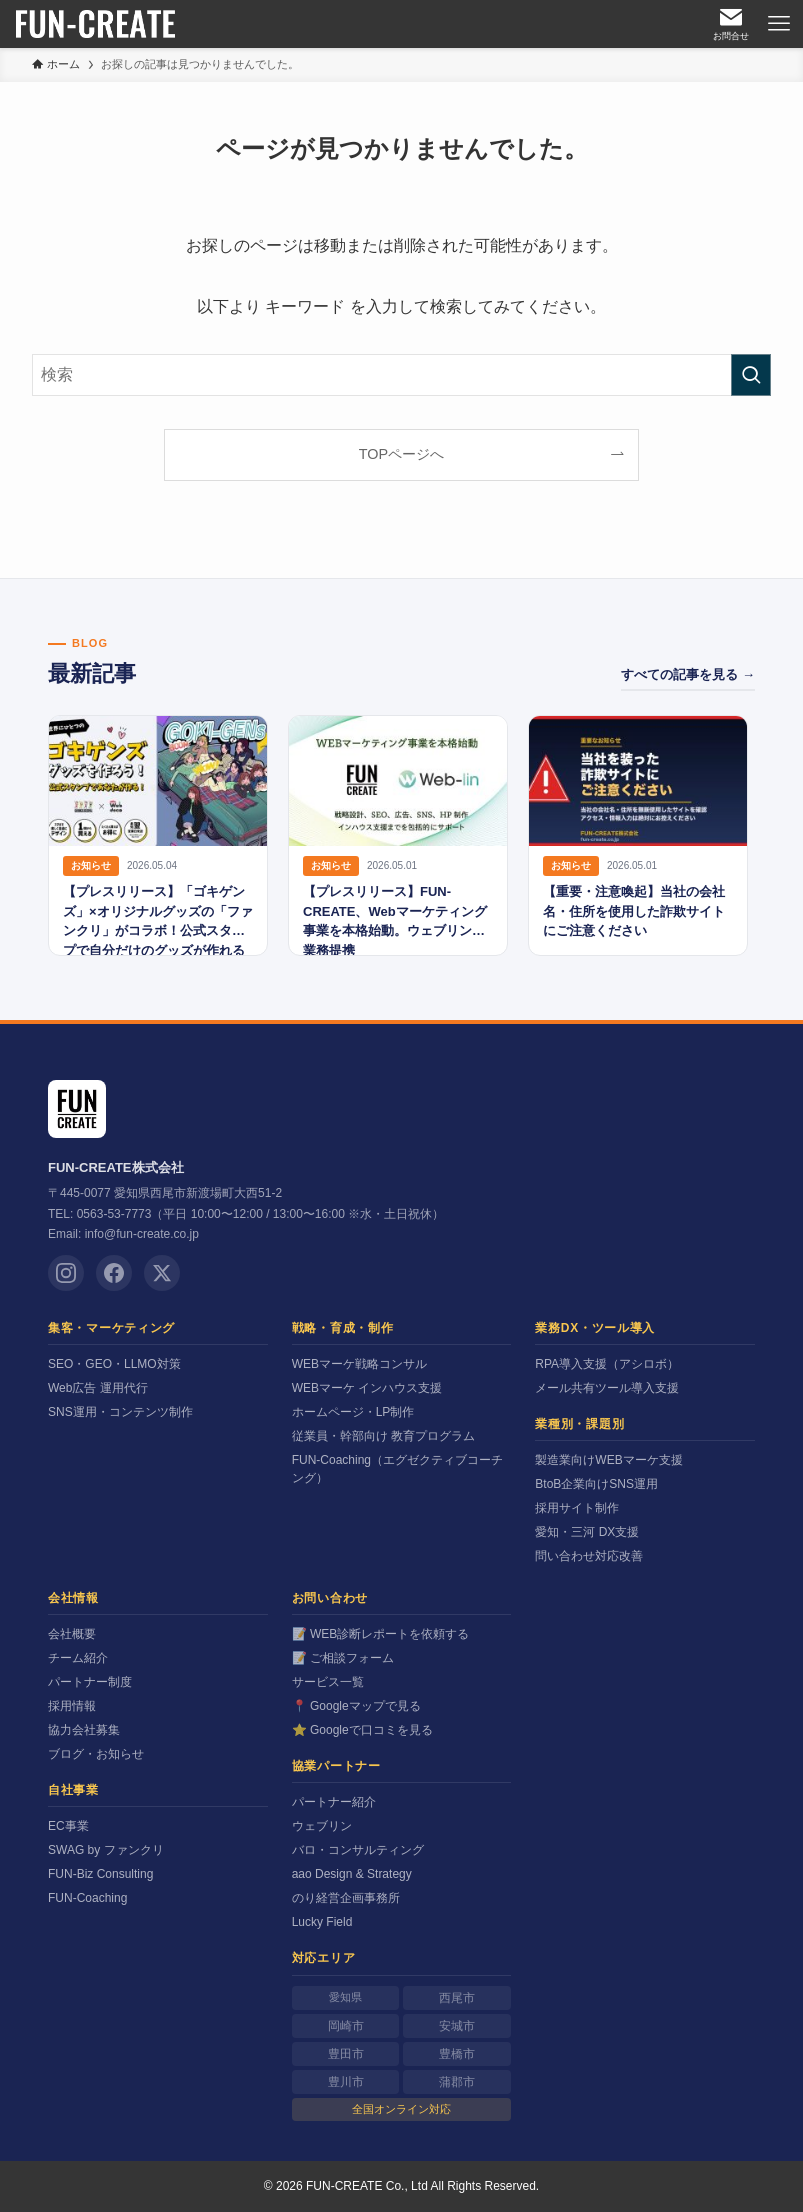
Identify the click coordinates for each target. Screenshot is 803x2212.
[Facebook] (114, 1273)
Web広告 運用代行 (98, 1388)
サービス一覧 (328, 1682)
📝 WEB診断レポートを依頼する (381, 1634)
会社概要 (72, 1634)
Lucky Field (322, 1922)
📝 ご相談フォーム (343, 1658)
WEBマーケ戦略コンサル (359, 1364)
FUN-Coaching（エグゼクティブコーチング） (397, 1469)
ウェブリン (322, 1826)
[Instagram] (66, 1273)
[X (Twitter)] (162, 1273)
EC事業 (68, 1826)
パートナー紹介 (334, 1802)
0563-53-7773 (114, 1214)
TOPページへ (401, 454)
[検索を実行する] (751, 375)
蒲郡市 (457, 2082)
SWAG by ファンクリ (106, 1850)
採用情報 (72, 1706)
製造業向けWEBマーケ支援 (608, 1460)
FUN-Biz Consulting (100, 1874)
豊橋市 (457, 2054)
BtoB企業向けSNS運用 (596, 1484)
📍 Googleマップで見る (356, 1706)
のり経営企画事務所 (346, 1898)
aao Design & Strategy (352, 1874)
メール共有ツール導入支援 (607, 1388)
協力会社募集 (84, 1730)
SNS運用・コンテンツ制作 (120, 1412)
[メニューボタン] (779, 24)
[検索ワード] (401, 375)
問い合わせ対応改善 (589, 1556)
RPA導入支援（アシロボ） (607, 1364)
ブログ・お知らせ (96, 1754)
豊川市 (346, 2082)
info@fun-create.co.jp (142, 1234)
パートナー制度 (90, 1682)
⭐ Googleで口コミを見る (362, 1730)
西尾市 (457, 1998)
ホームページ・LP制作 (353, 1412)
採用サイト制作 (577, 1508)
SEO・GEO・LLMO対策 (114, 1364)
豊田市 (346, 2054)
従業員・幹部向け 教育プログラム (383, 1436)
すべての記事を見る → (688, 674)
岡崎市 (346, 2026)
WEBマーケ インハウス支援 (367, 1388)
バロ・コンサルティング (358, 1850)
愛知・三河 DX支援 (587, 1532)
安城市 (457, 2026)
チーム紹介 (78, 1658)
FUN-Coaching (87, 1898)
